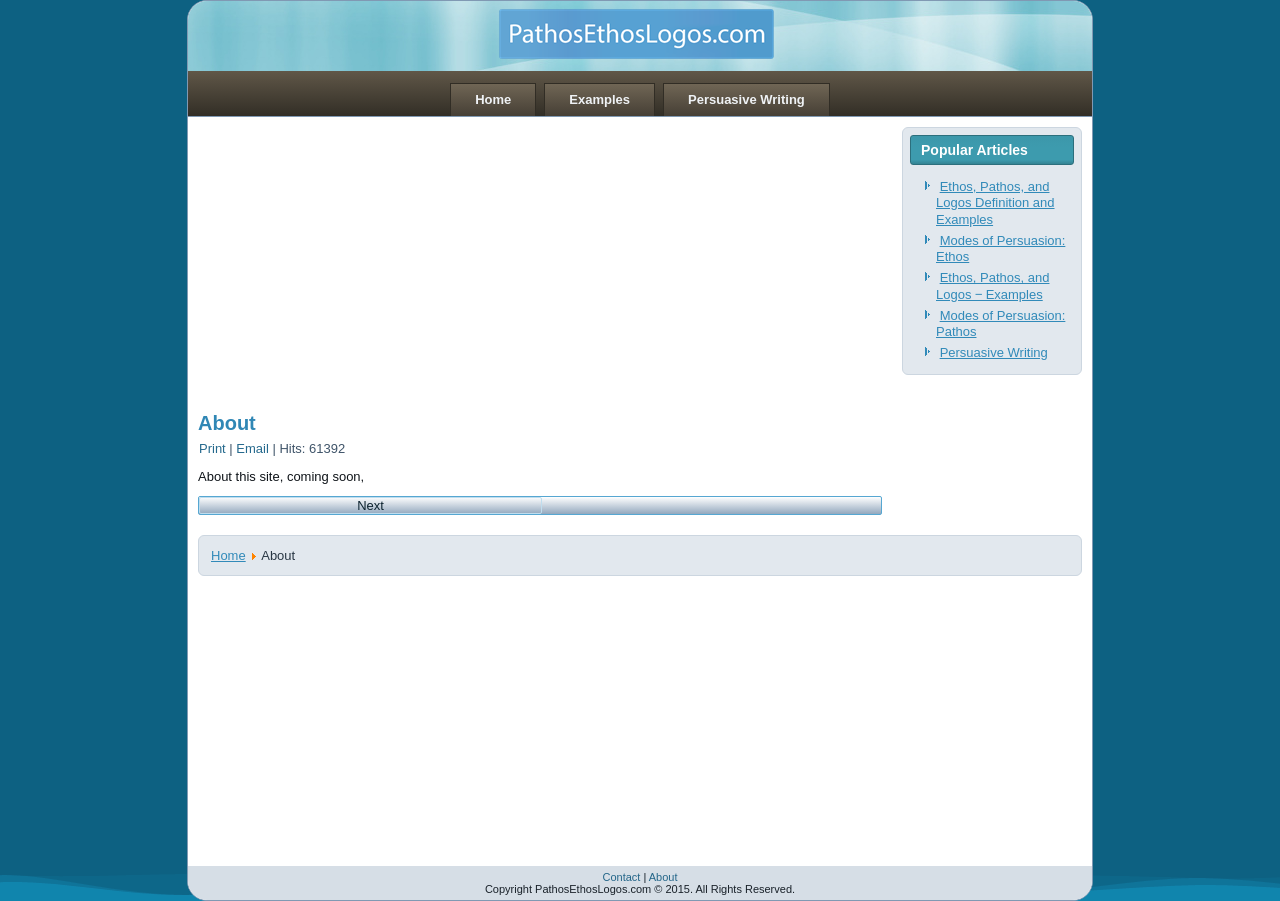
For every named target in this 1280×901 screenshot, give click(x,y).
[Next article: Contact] (370, 505)
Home (493, 99)
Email (254, 448)
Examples (599, 99)
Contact (621, 877)
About (227, 423)
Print (214, 448)
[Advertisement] (540, 257)
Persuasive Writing (746, 99)
